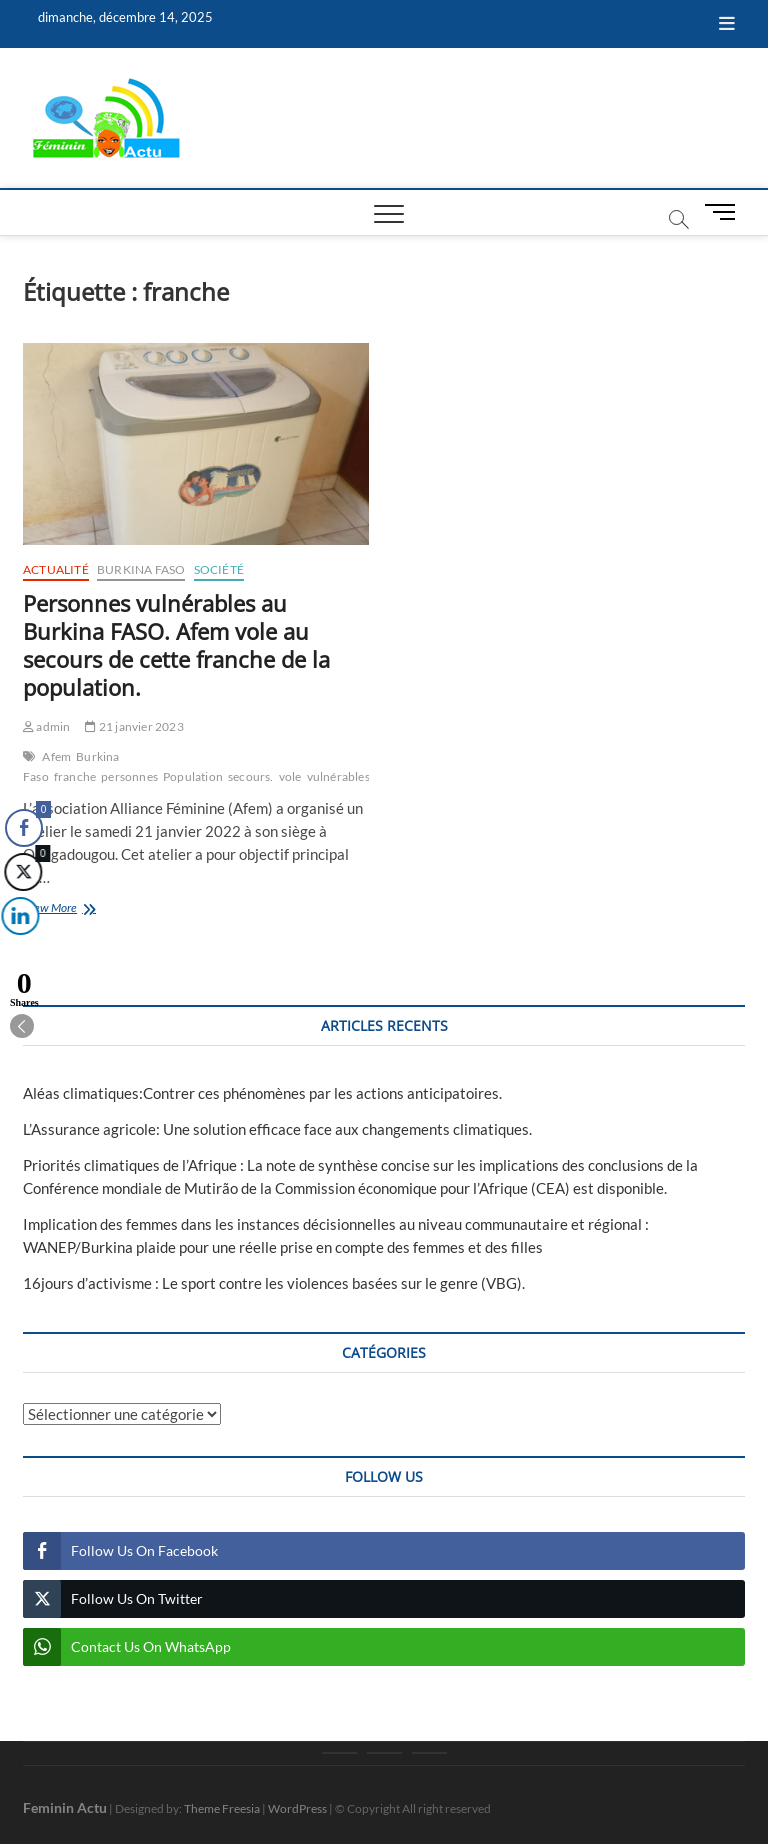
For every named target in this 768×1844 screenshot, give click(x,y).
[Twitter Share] (22, 872)
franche (75, 776)
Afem (56, 756)
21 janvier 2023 (134, 726)
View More (78, 909)
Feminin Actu (65, 1807)
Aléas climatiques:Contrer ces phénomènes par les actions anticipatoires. (262, 1093)
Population (193, 776)
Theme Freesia (222, 1808)
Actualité (56, 569)
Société (219, 569)
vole (290, 776)
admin (46, 726)
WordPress (297, 1808)
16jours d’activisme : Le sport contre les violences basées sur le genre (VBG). (274, 1283)
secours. (251, 776)
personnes (129, 776)
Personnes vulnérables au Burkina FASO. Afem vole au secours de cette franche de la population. (176, 645)
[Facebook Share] (24, 828)
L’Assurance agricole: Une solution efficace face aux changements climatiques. (277, 1129)
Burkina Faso (141, 569)
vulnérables (338, 776)
